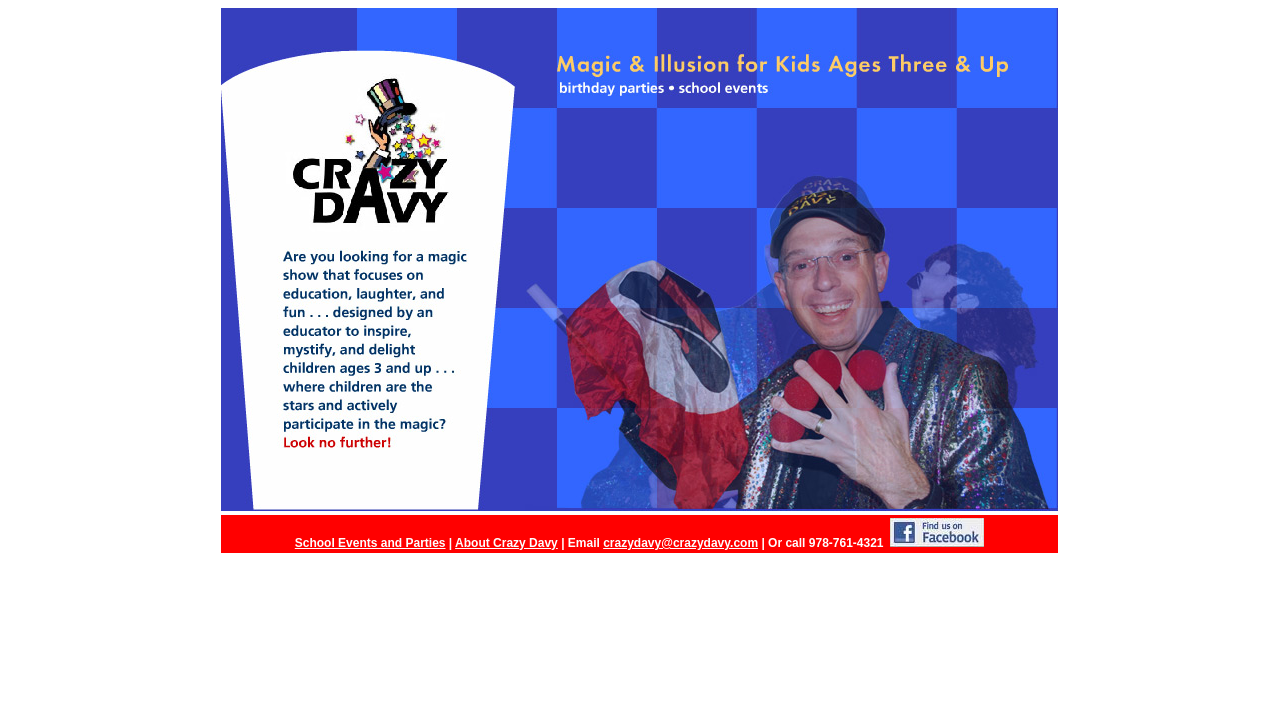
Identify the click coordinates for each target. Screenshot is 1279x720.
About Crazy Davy (506, 543)
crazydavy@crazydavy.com (680, 543)
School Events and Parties (370, 543)
